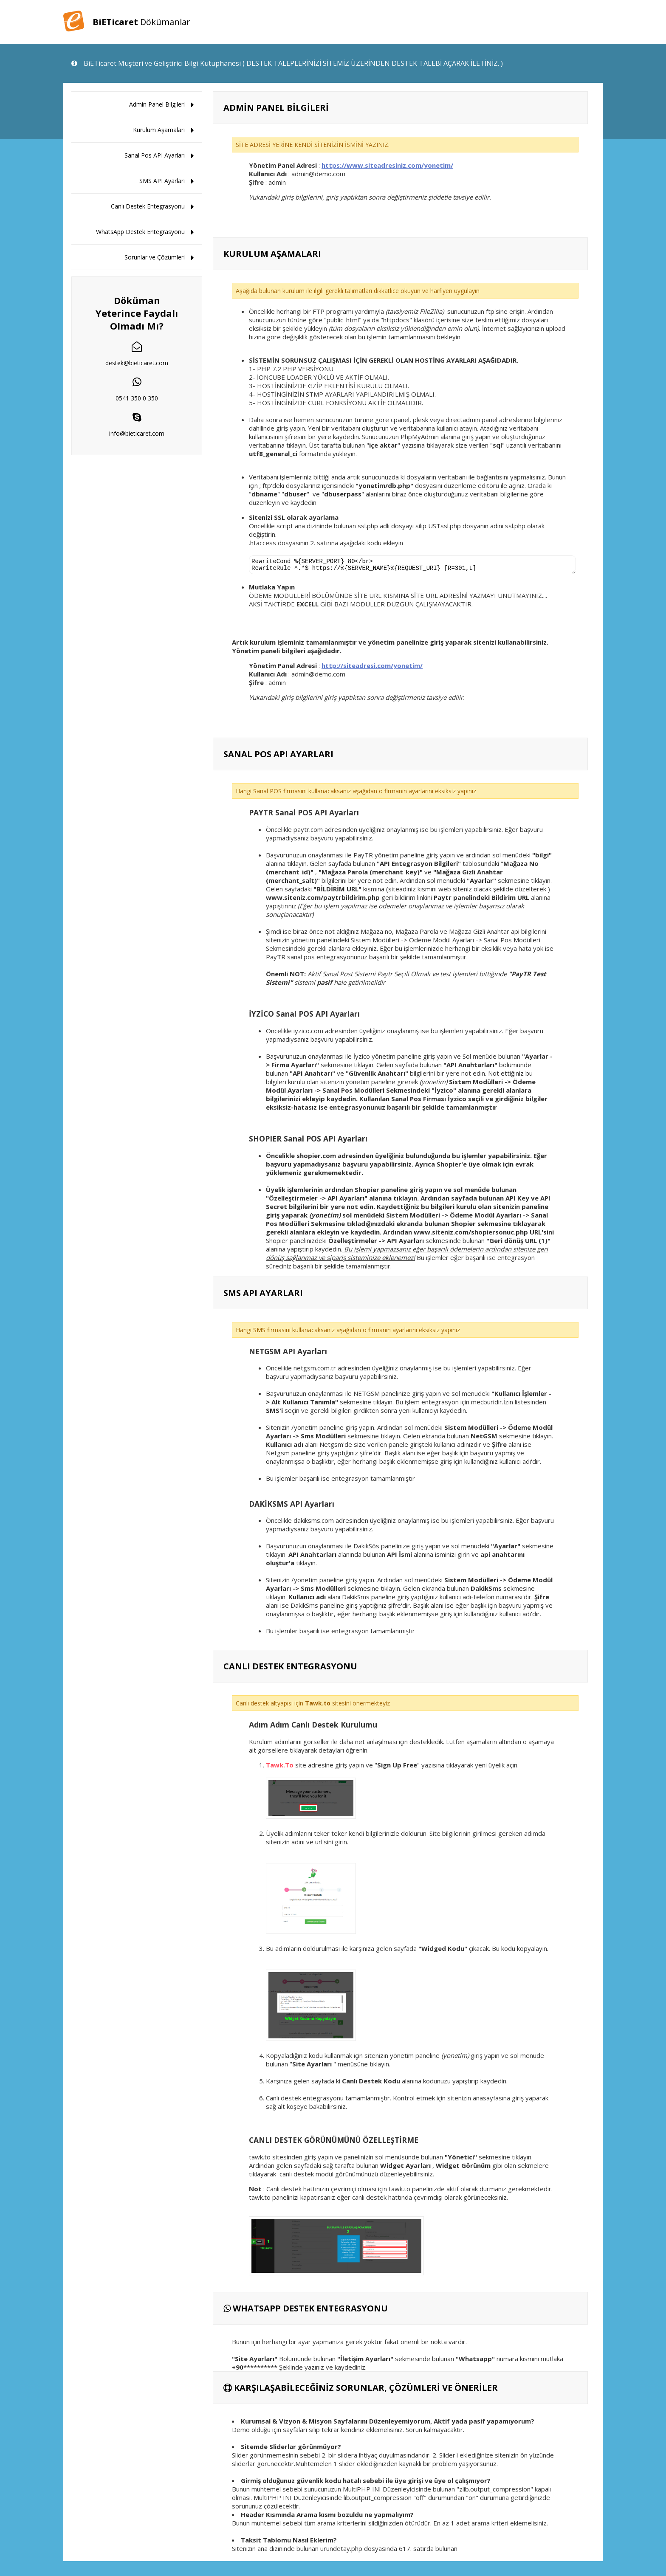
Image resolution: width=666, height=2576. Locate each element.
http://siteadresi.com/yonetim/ (372, 667)
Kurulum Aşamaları (159, 130)
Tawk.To (279, 1767)
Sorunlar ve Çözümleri (154, 257)
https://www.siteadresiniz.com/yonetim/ (387, 165)
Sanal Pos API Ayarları (154, 155)
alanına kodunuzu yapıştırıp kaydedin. (455, 2083)
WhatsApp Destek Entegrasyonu (140, 232)
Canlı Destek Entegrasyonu (148, 206)
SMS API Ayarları (162, 181)
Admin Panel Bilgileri (157, 104)
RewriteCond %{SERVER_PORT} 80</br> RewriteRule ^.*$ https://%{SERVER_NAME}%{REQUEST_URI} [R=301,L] (412, 566)
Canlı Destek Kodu (372, 2083)
